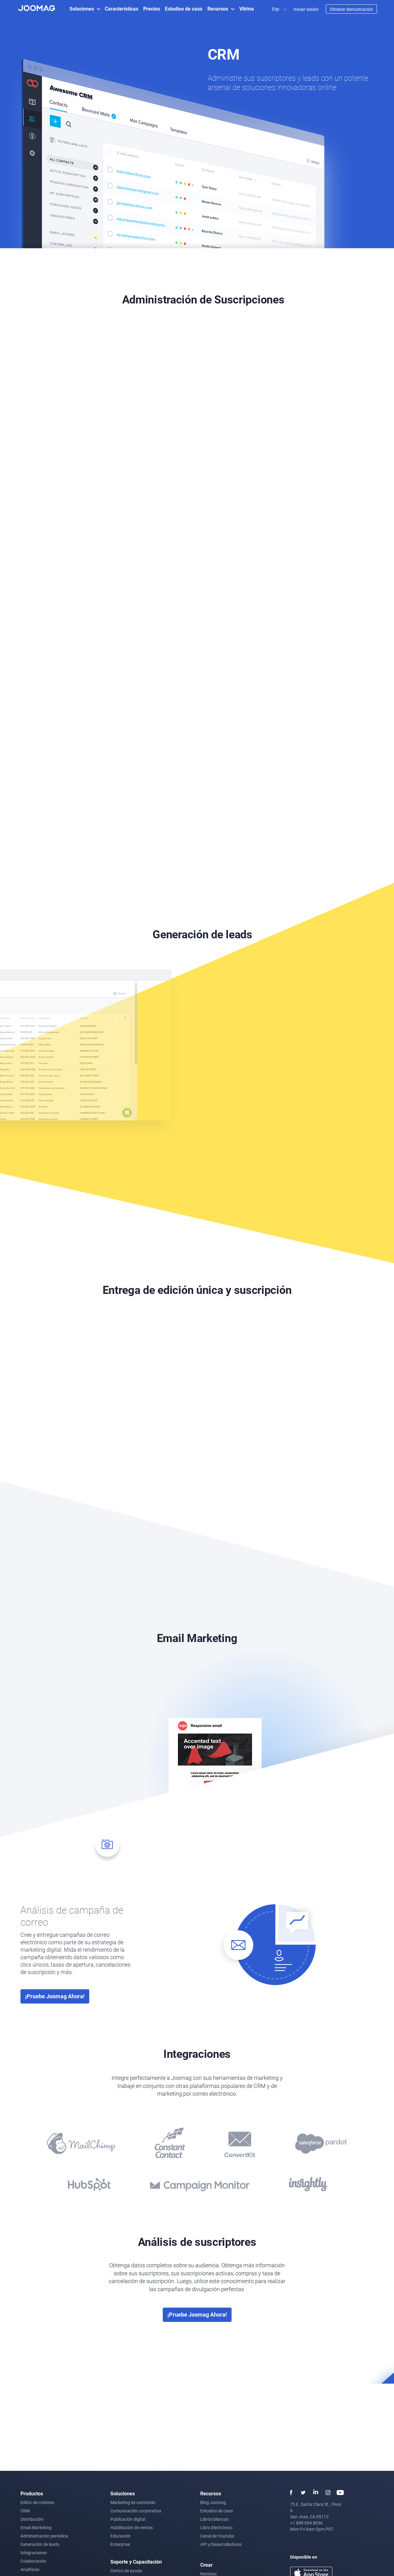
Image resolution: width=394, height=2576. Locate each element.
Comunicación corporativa (135, 2511)
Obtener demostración (351, 9)
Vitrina (246, 8)
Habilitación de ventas (131, 2527)
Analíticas (29, 2569)
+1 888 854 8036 (306, 2523)
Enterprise (120, 2544)
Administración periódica (44, 2536)
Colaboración (33, 2561)
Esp (276, 9)
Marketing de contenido (133, 2502)
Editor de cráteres (37, 2502)
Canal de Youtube (217, 2536)
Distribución (31, 2519)
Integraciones (33, 2553)
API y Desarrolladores (220, 2544)
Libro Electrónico (216, 2527)
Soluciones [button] (81, 8)
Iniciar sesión (306, 9)
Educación (120, 2536)
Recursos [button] (217, 8)
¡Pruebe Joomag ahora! (55, 1996)
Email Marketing (35, 2527)
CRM (25, 2511)
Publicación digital (127, 2519)
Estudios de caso (183, 8)
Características (121, 8)
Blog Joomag (213, 2502)
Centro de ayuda (126, 2571)
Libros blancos (214, 2519)
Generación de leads (39, 2544)
